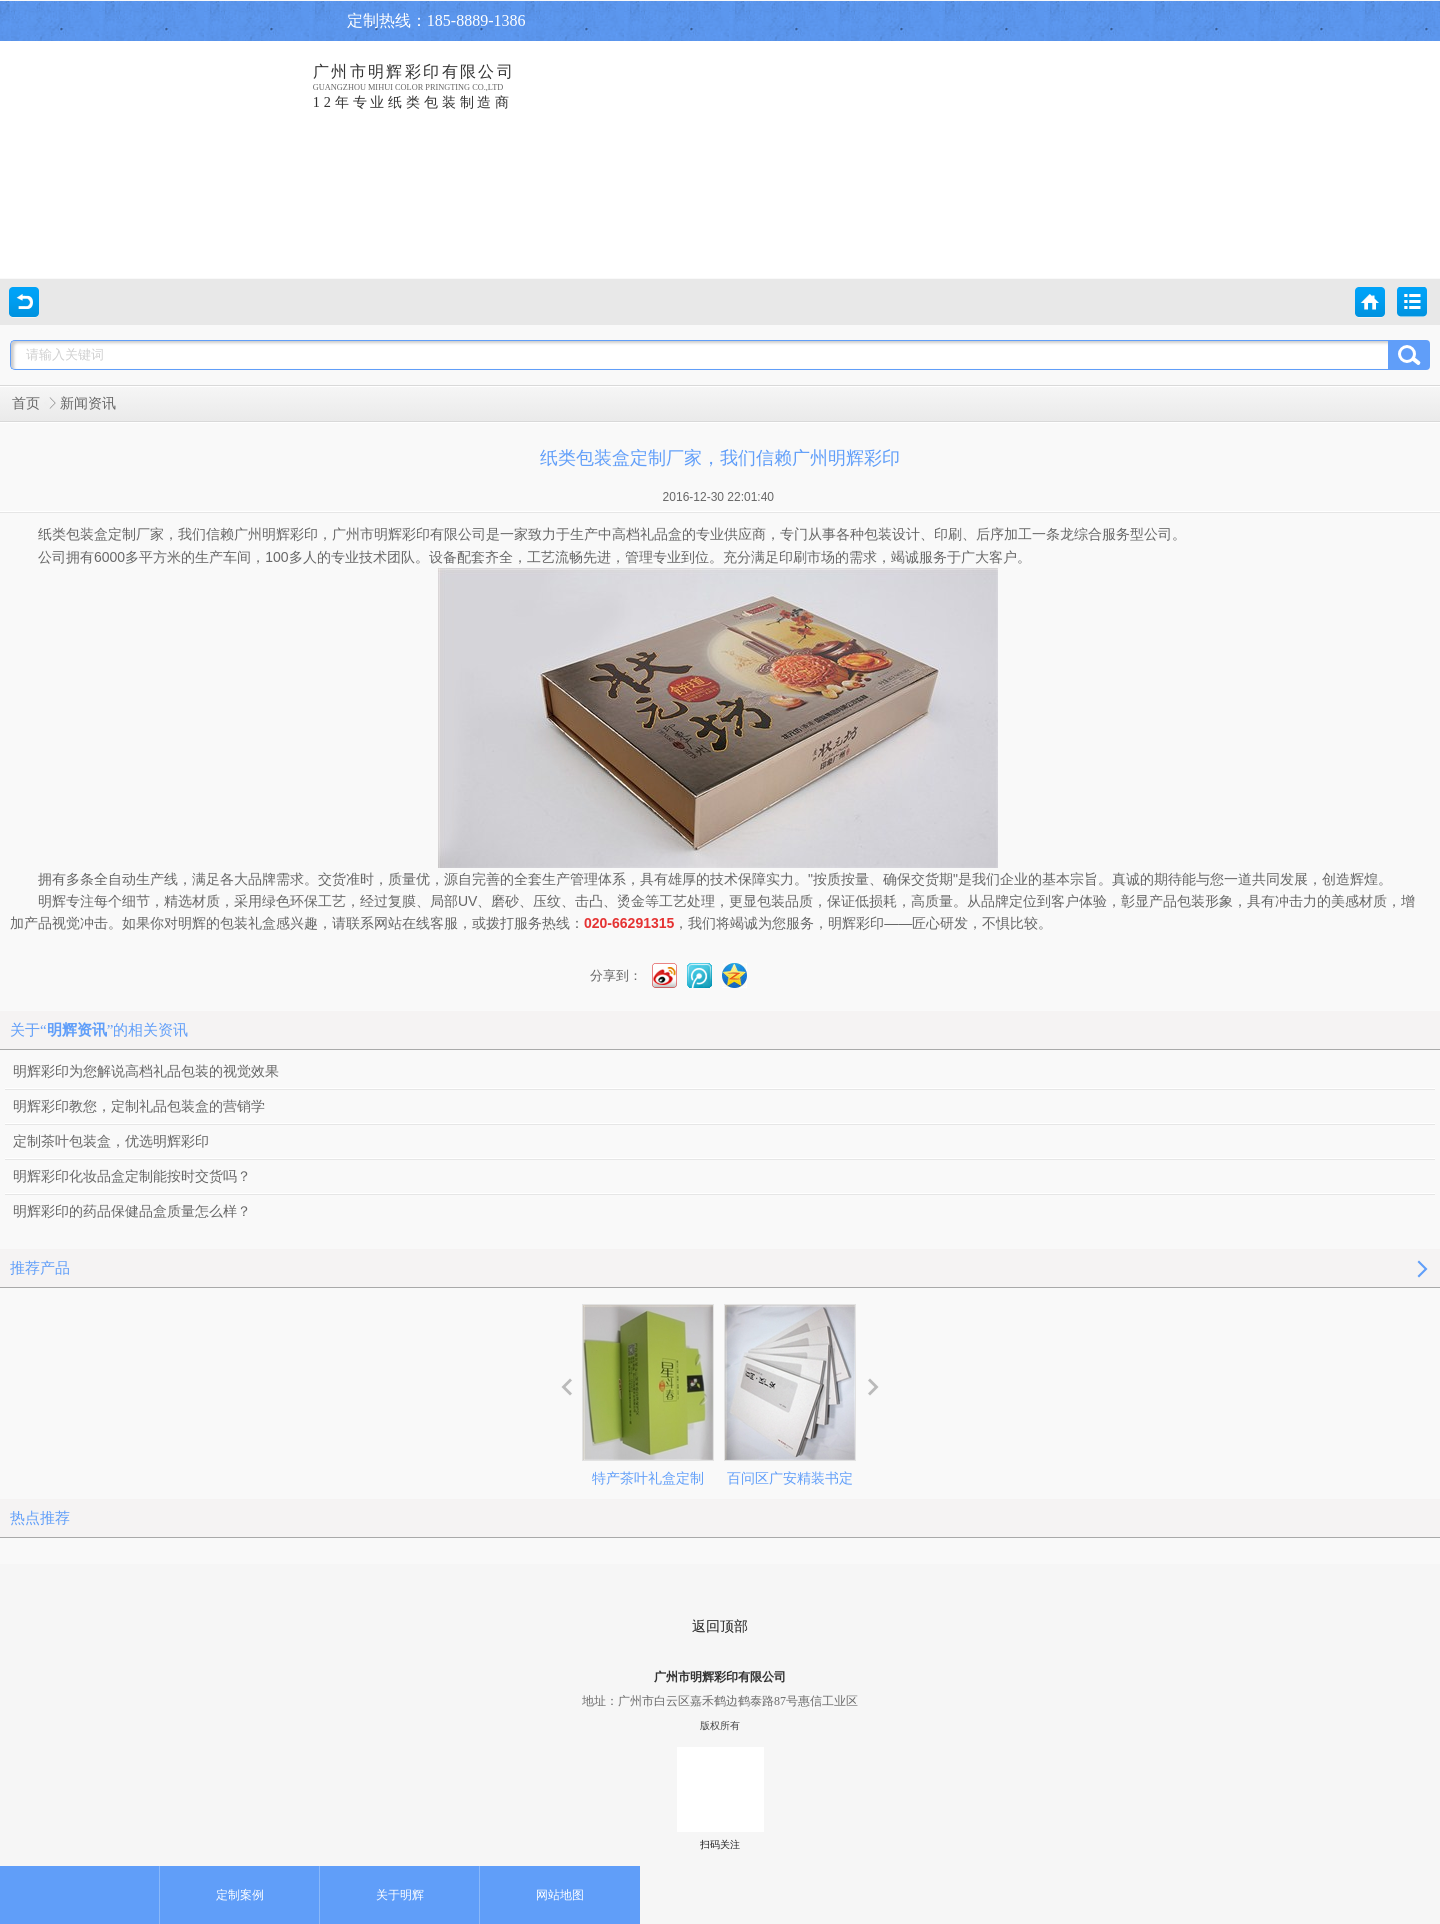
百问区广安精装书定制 (790, 1413)
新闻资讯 (88, 403)
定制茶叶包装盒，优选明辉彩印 (111, 1141)
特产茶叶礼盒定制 (648, 1395)
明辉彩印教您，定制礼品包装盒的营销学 (139, 1106)
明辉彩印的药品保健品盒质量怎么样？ (132, 1211)
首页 (26, 403)
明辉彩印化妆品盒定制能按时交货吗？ (132, 1176)
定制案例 (240, 1895)
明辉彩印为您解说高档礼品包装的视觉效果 (146, 1071)
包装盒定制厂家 (115, 534)
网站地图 (560, 1895)
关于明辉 (400, 1895)
